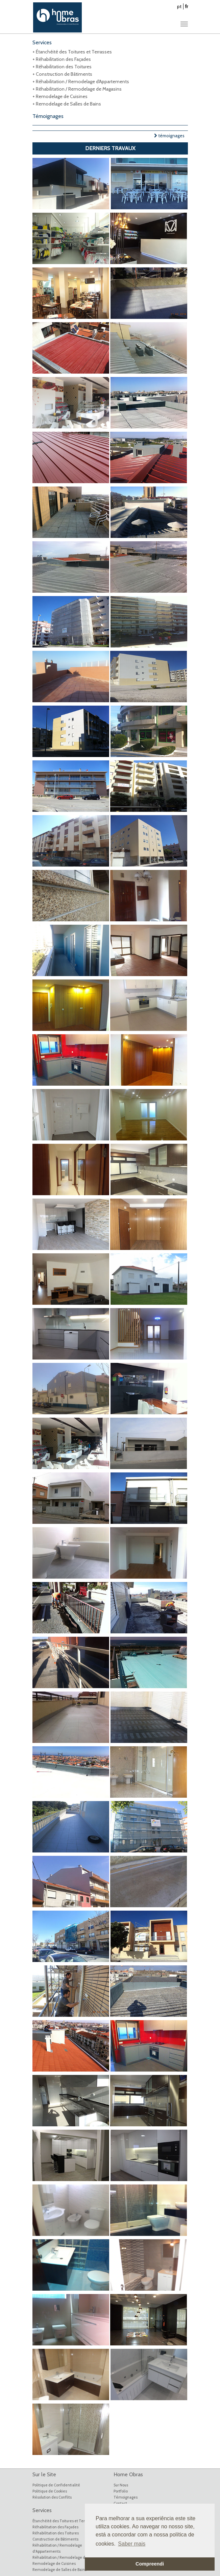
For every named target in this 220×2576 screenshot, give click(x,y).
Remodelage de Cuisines (54, 2563)
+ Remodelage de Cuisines (60, 96)
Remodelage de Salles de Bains (59, 2569)
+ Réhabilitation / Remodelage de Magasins (77, 89)
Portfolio (121, 2491)
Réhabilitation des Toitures (55, 2533)
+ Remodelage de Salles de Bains (66, 104)
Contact (120, 2503)
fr (186, 6)
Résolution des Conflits (52, 2497)
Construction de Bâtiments (55, 2539)
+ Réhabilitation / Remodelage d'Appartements (80, 81)
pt (179, 6)
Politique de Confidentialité (56, 2485)
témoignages (169, 135)
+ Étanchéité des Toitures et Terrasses (72, 52)
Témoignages (126, 2497)
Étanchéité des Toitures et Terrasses (64, 2521)
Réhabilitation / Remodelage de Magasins (68, 2557)
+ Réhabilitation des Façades (61, 59)
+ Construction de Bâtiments (62, 74)
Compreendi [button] (150, 2564)
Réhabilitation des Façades (55, 2527)
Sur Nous (121, 2485)
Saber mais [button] (131, 2544)
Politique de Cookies (49, 2491)
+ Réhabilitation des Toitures (62, 67)
